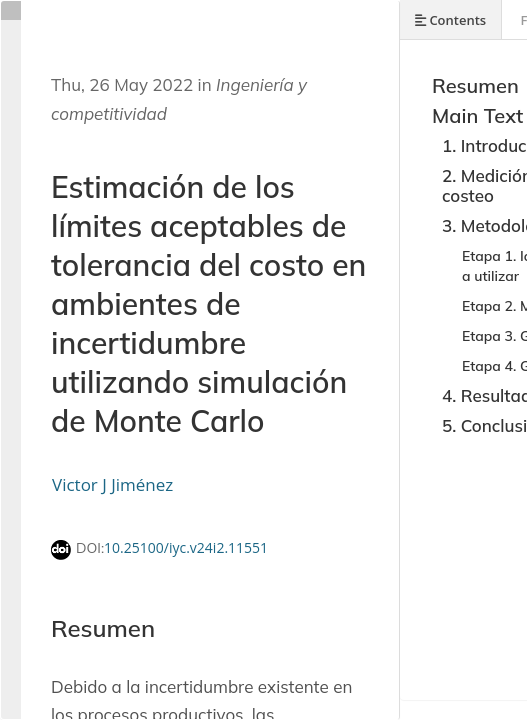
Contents (450, 20)
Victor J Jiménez (112, 484)
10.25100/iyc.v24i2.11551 (186, 547)
